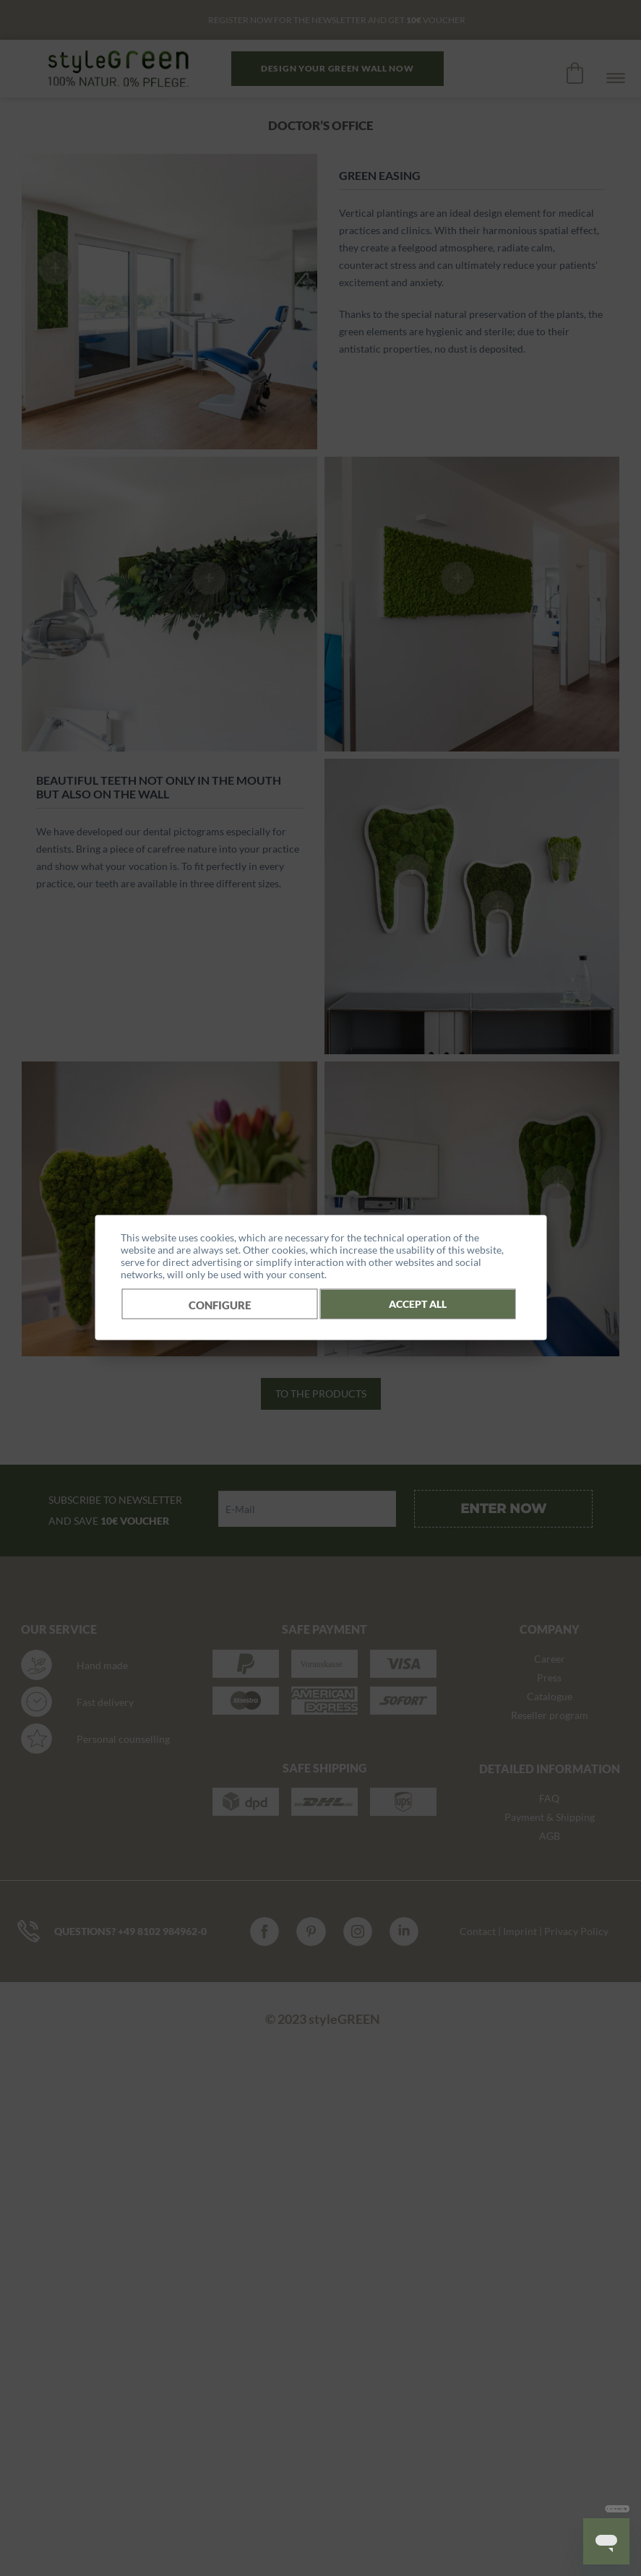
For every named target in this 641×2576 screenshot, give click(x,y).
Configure (220, 1304)
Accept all (418, 1303)
